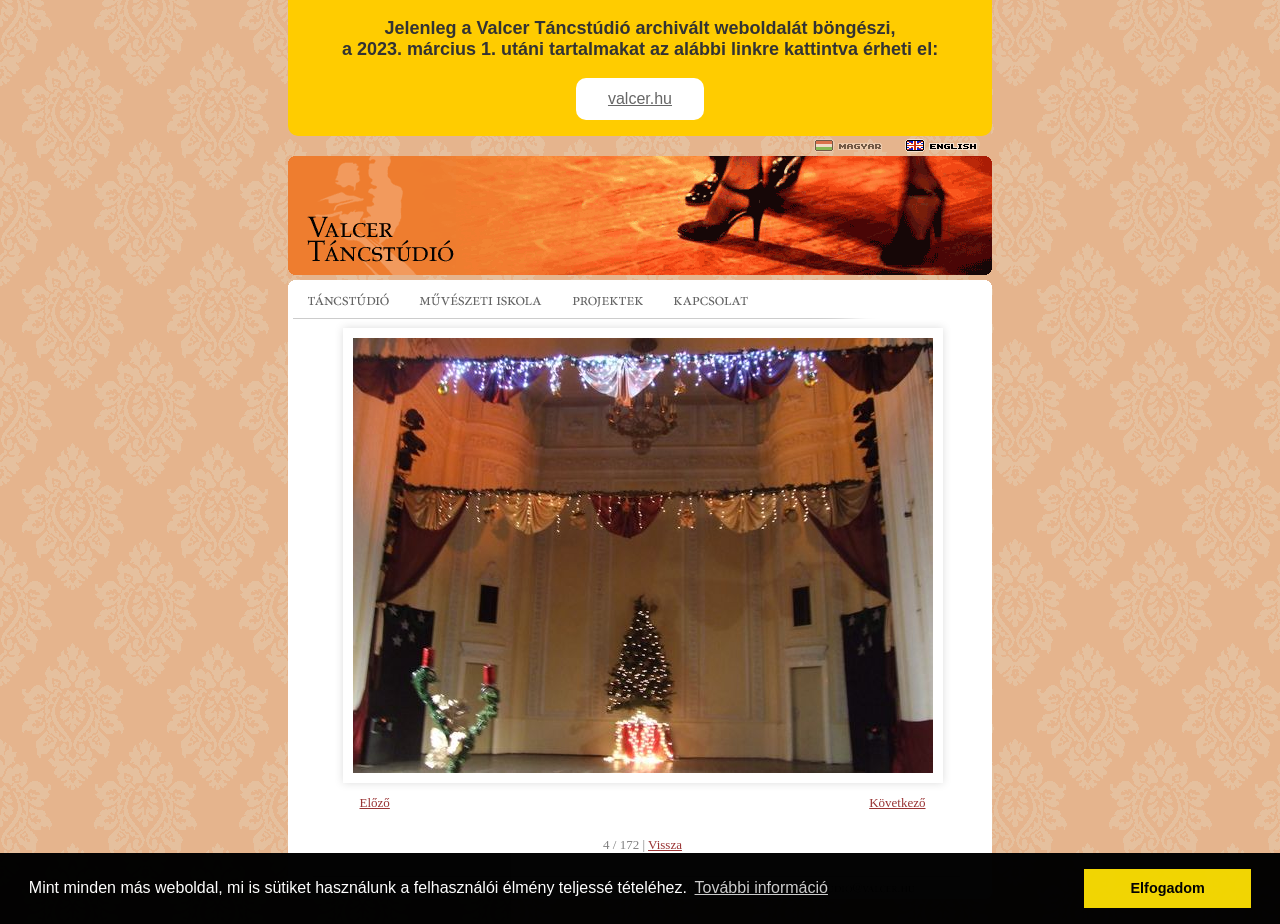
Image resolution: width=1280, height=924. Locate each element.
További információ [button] (761, 887)
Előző (375, 802)
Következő (897, 802)
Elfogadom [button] (1168, 888)
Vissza (665, 844)
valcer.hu (640, 98)
